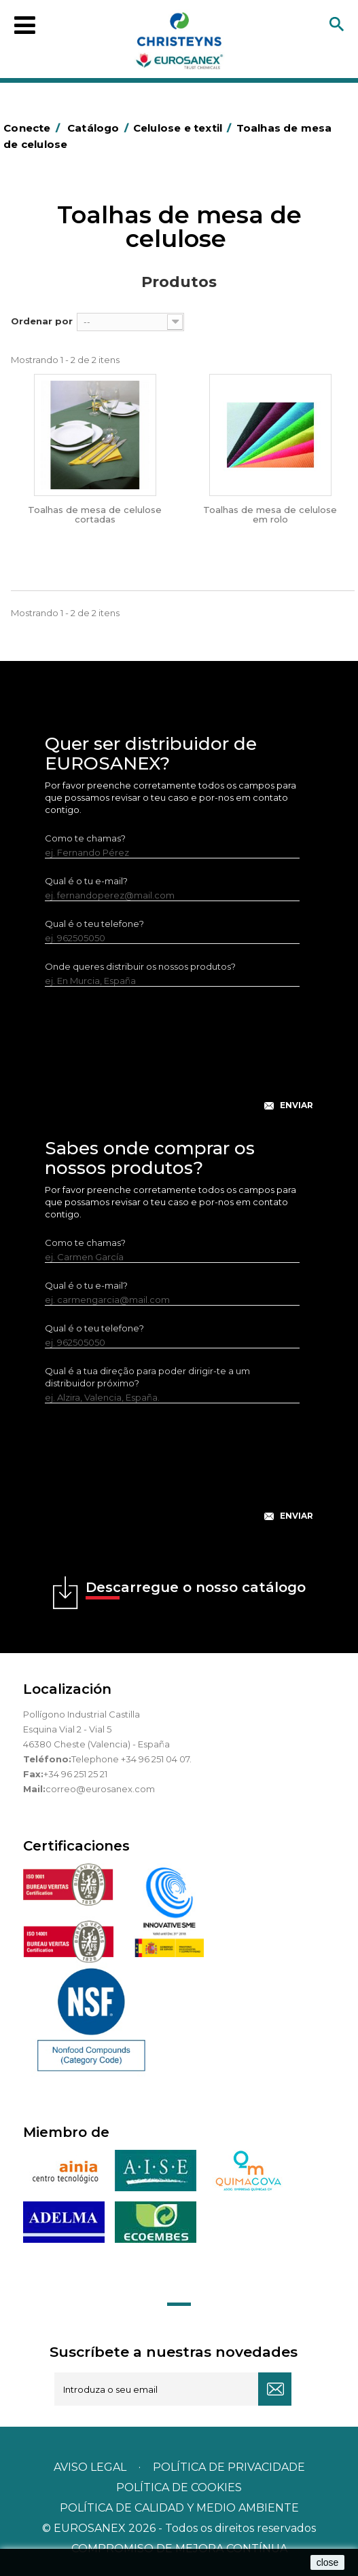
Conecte (34, 127)
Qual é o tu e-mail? (86, 880)
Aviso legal (90, 2467)
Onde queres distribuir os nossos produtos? (140, 966)
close (328, 2562)
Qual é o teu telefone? (94, 923)
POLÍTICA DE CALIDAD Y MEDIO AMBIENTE (179, 2507)
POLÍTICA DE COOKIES (179, 2487)
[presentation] (179, 1059)
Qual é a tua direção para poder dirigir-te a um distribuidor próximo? (147, 1376)
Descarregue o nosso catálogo (196, 1589)
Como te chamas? (85, 838)
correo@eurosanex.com (100, 1788)
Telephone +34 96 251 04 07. (131, 1759)
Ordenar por (42, 321)
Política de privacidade (229, 2467)
